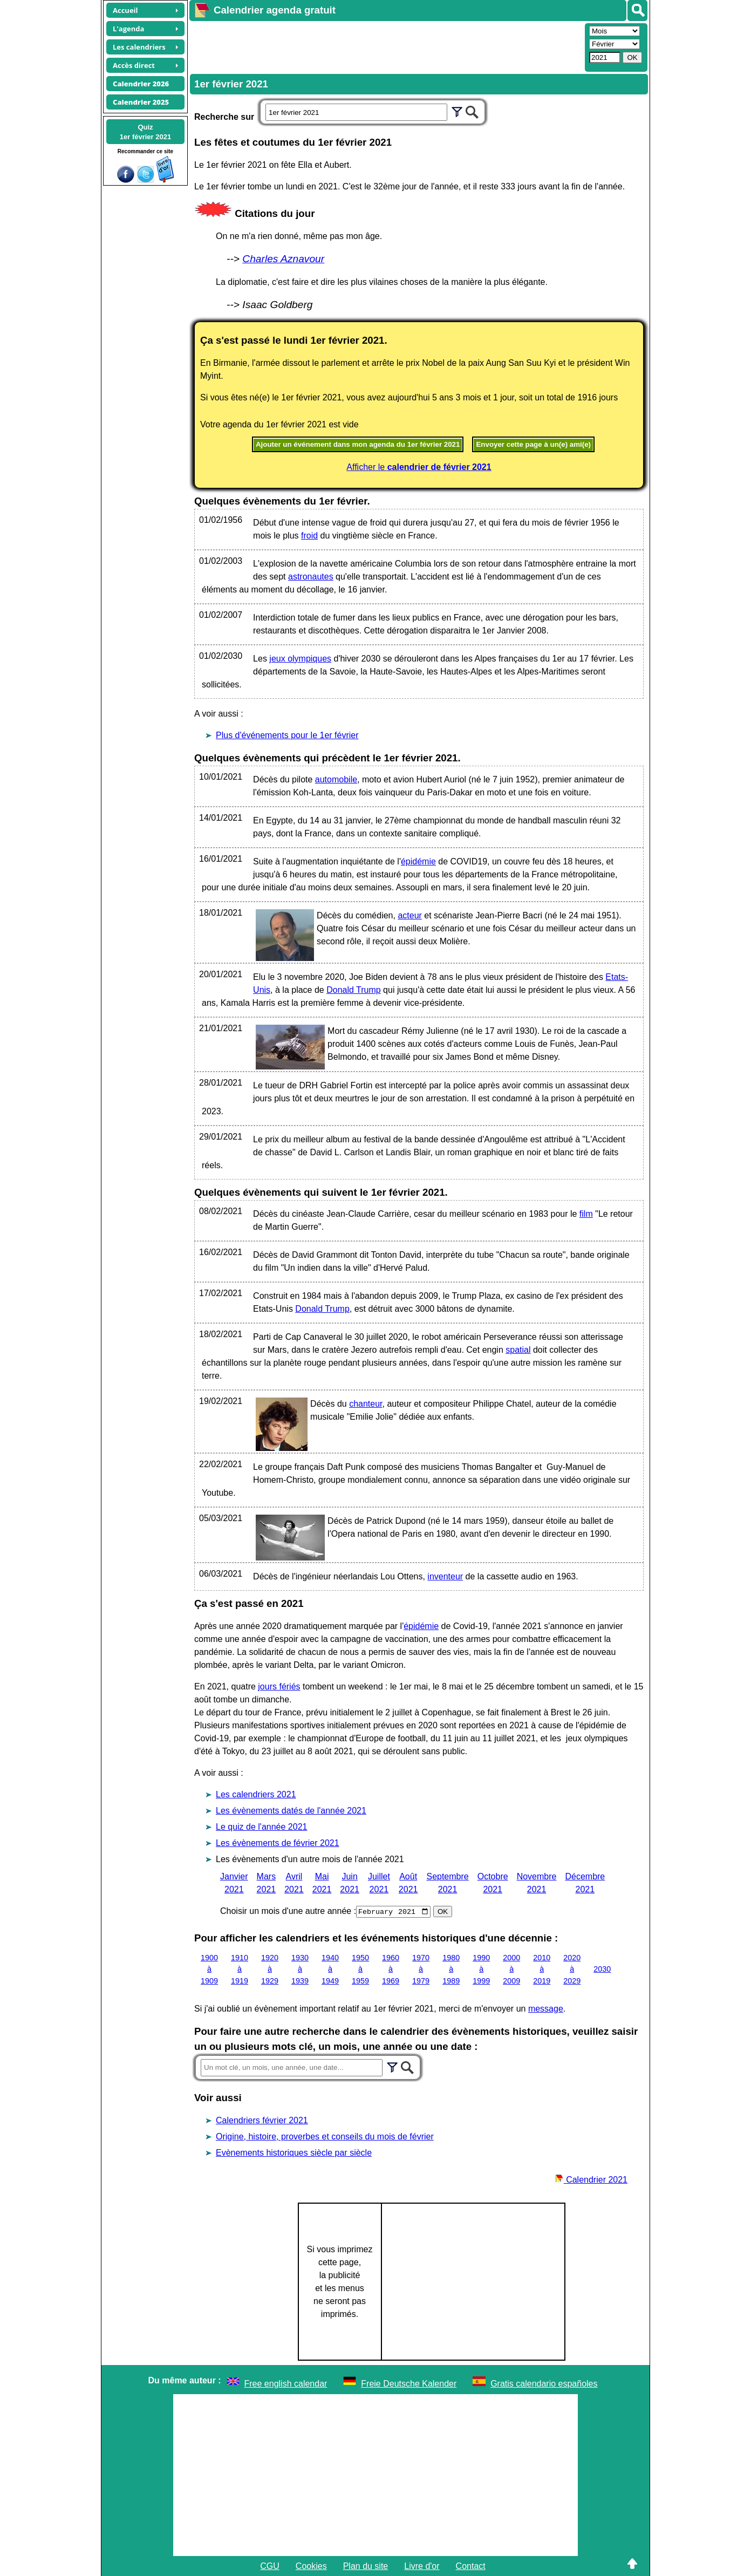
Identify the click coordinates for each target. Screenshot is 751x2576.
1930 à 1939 (300, 1969)
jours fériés (279, 1686)
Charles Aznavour (283, 258)
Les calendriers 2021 (256, 1794)
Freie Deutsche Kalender (408, 2383)
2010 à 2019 (541, 1969)
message (545, 2008)
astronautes (310, 576)
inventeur (445, 1576)
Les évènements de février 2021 (277, 1843)
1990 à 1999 (481, 1969)
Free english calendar (285, 2383)
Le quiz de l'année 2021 (261, 1826)
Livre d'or (421, 2565)
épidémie (418, 861)
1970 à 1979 (420, 1969)
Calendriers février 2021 (262, 2119)
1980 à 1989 (451, 1969)
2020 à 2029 (572, 1969)
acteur (409, 915)
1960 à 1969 (390, 1969)
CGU (269, 2565)
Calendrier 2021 (591, 2179)
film (586, 1213)
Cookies (311, 2565)
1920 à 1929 (269, 1969)
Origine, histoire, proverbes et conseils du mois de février (325, 2136)
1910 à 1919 (239, 1969)
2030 (602, 1969)
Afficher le (418, 467)
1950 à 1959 (360, 1969)
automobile (336, 779)
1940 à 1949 (330, 1969)
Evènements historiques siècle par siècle (294, 2152)
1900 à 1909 (209, 1969)
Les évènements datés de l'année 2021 (291, 1810)
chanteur (365, 1403)
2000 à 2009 (511, 1969)
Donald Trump (353, 989)
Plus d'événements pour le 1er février (287, 735)
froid (309, 535)
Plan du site (365, 2565)
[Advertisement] (385, 46)
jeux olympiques (300, 658)
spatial (518, 1349)
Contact (471, 2565)
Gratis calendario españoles (543, 2383)
